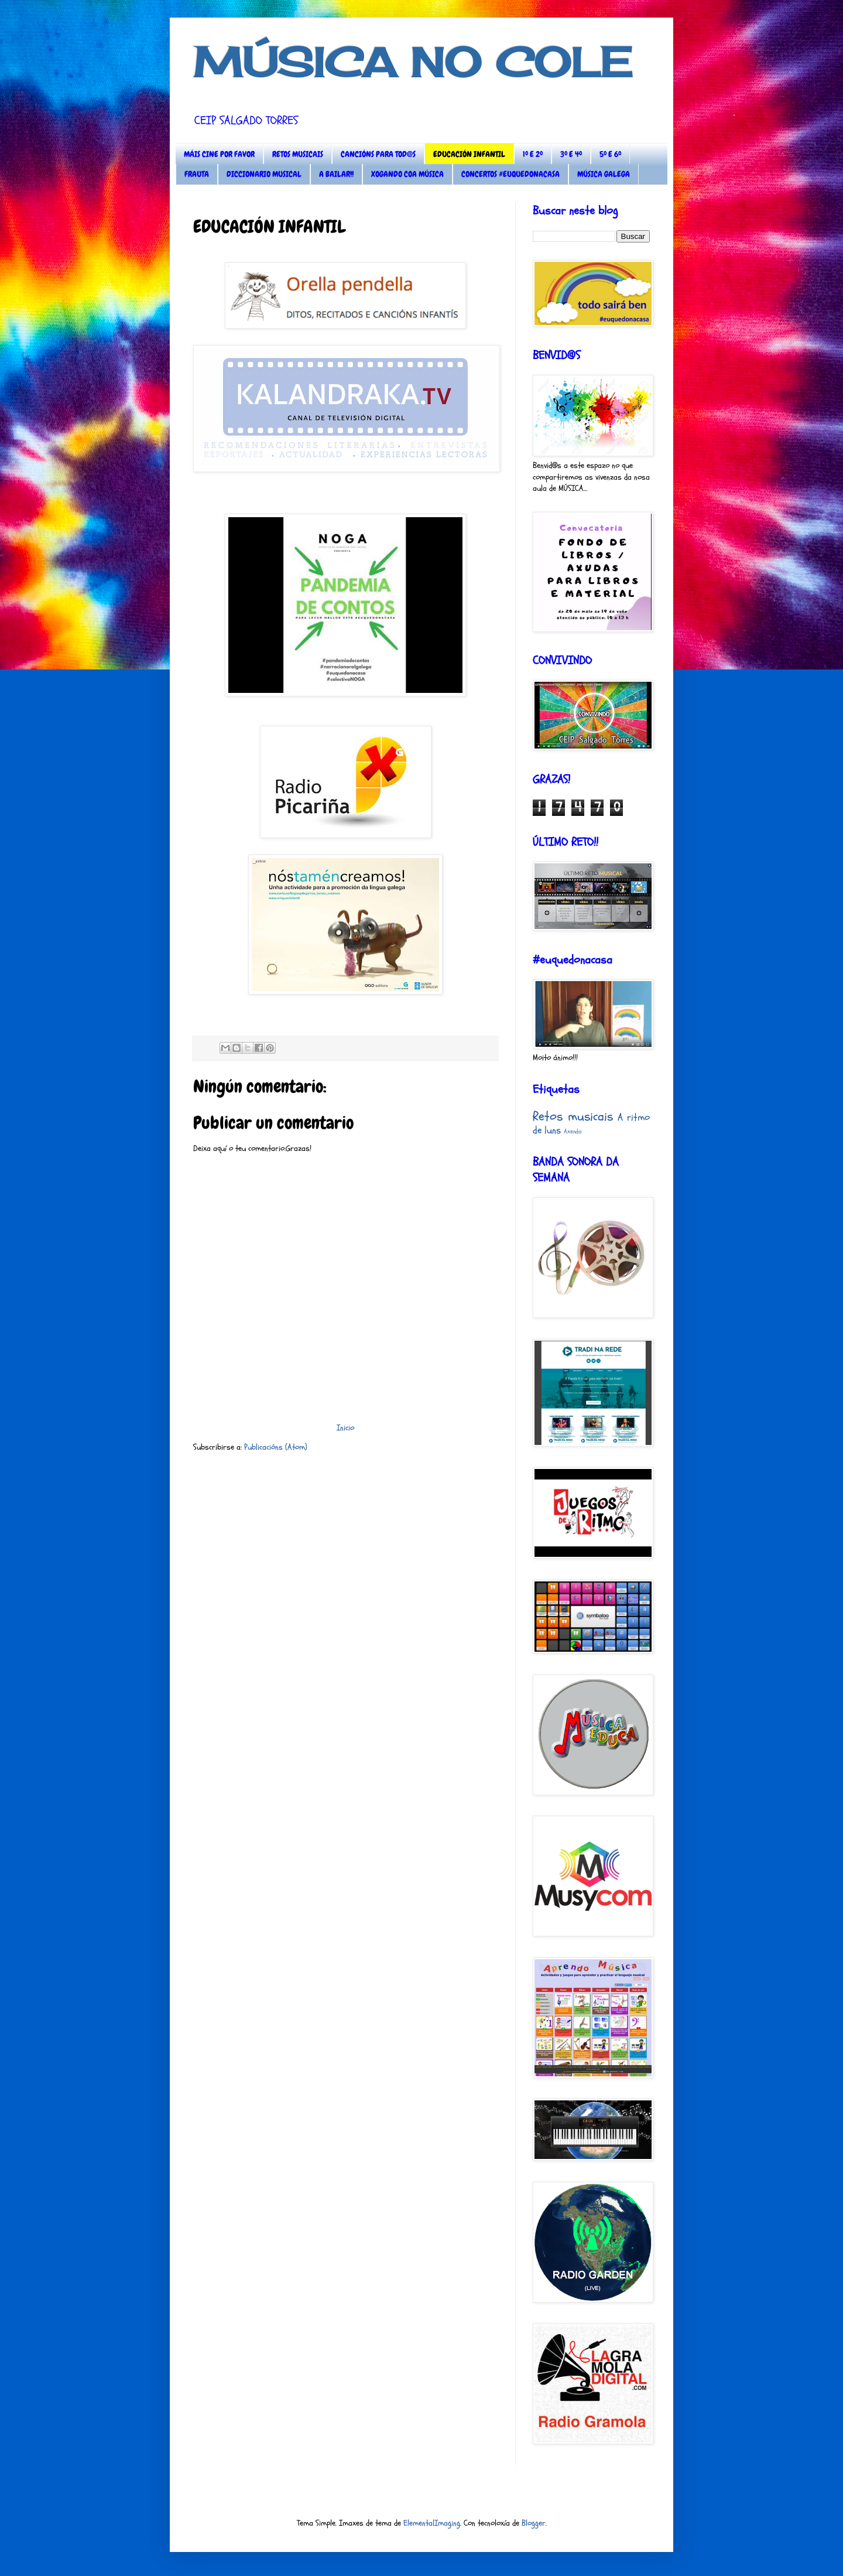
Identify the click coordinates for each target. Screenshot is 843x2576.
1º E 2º (533, 154)
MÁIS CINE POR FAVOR (219, 154)
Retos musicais (573, 1116)
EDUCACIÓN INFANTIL (469, 154)
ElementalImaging (431, 2523)
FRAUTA (196, 174)
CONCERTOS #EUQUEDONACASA (510, 174)
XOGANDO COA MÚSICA (407, 174)
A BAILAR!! (336, 174)
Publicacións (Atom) (275, 1447)
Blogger (534, 2523)
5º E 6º (610, 154)
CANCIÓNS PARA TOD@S (378, 154)
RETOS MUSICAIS (297, 154)
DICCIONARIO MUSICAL (264, 174)
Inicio (345, 1427)
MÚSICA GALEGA (603, 174)
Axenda (572, 1131)
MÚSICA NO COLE (412, 62)
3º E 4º (571, 154)
